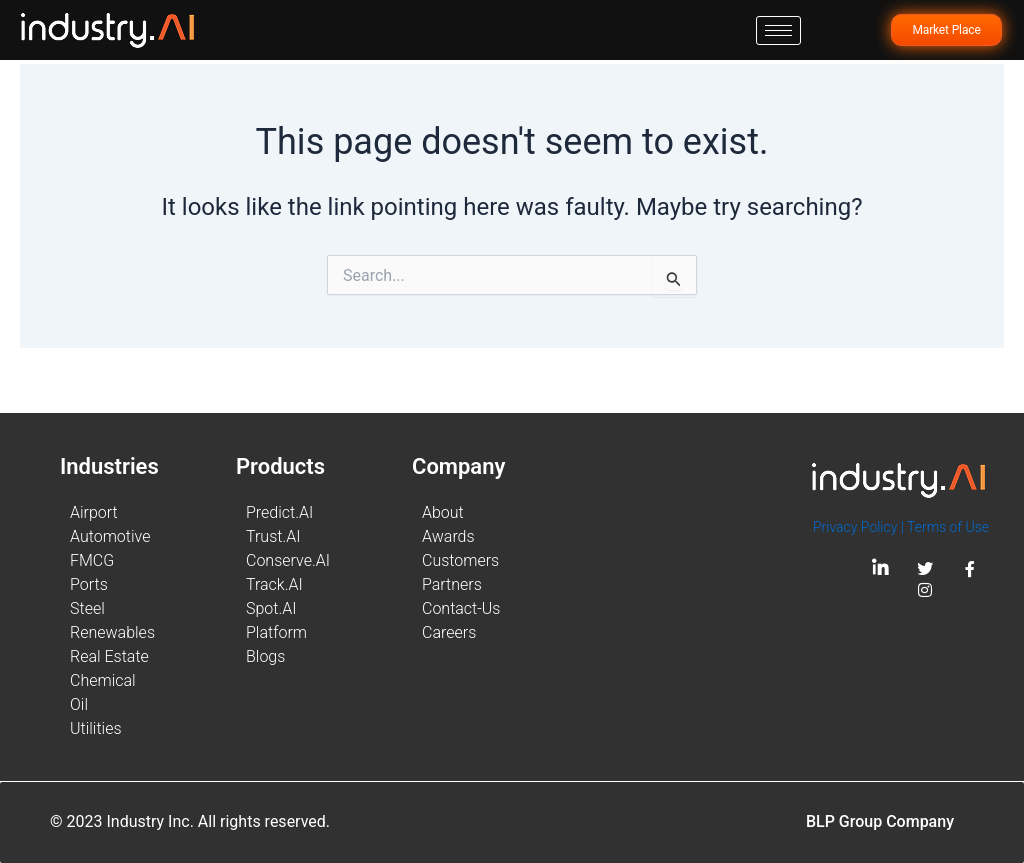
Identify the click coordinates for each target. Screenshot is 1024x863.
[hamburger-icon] (778, 30)
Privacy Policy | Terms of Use (901, 527)
